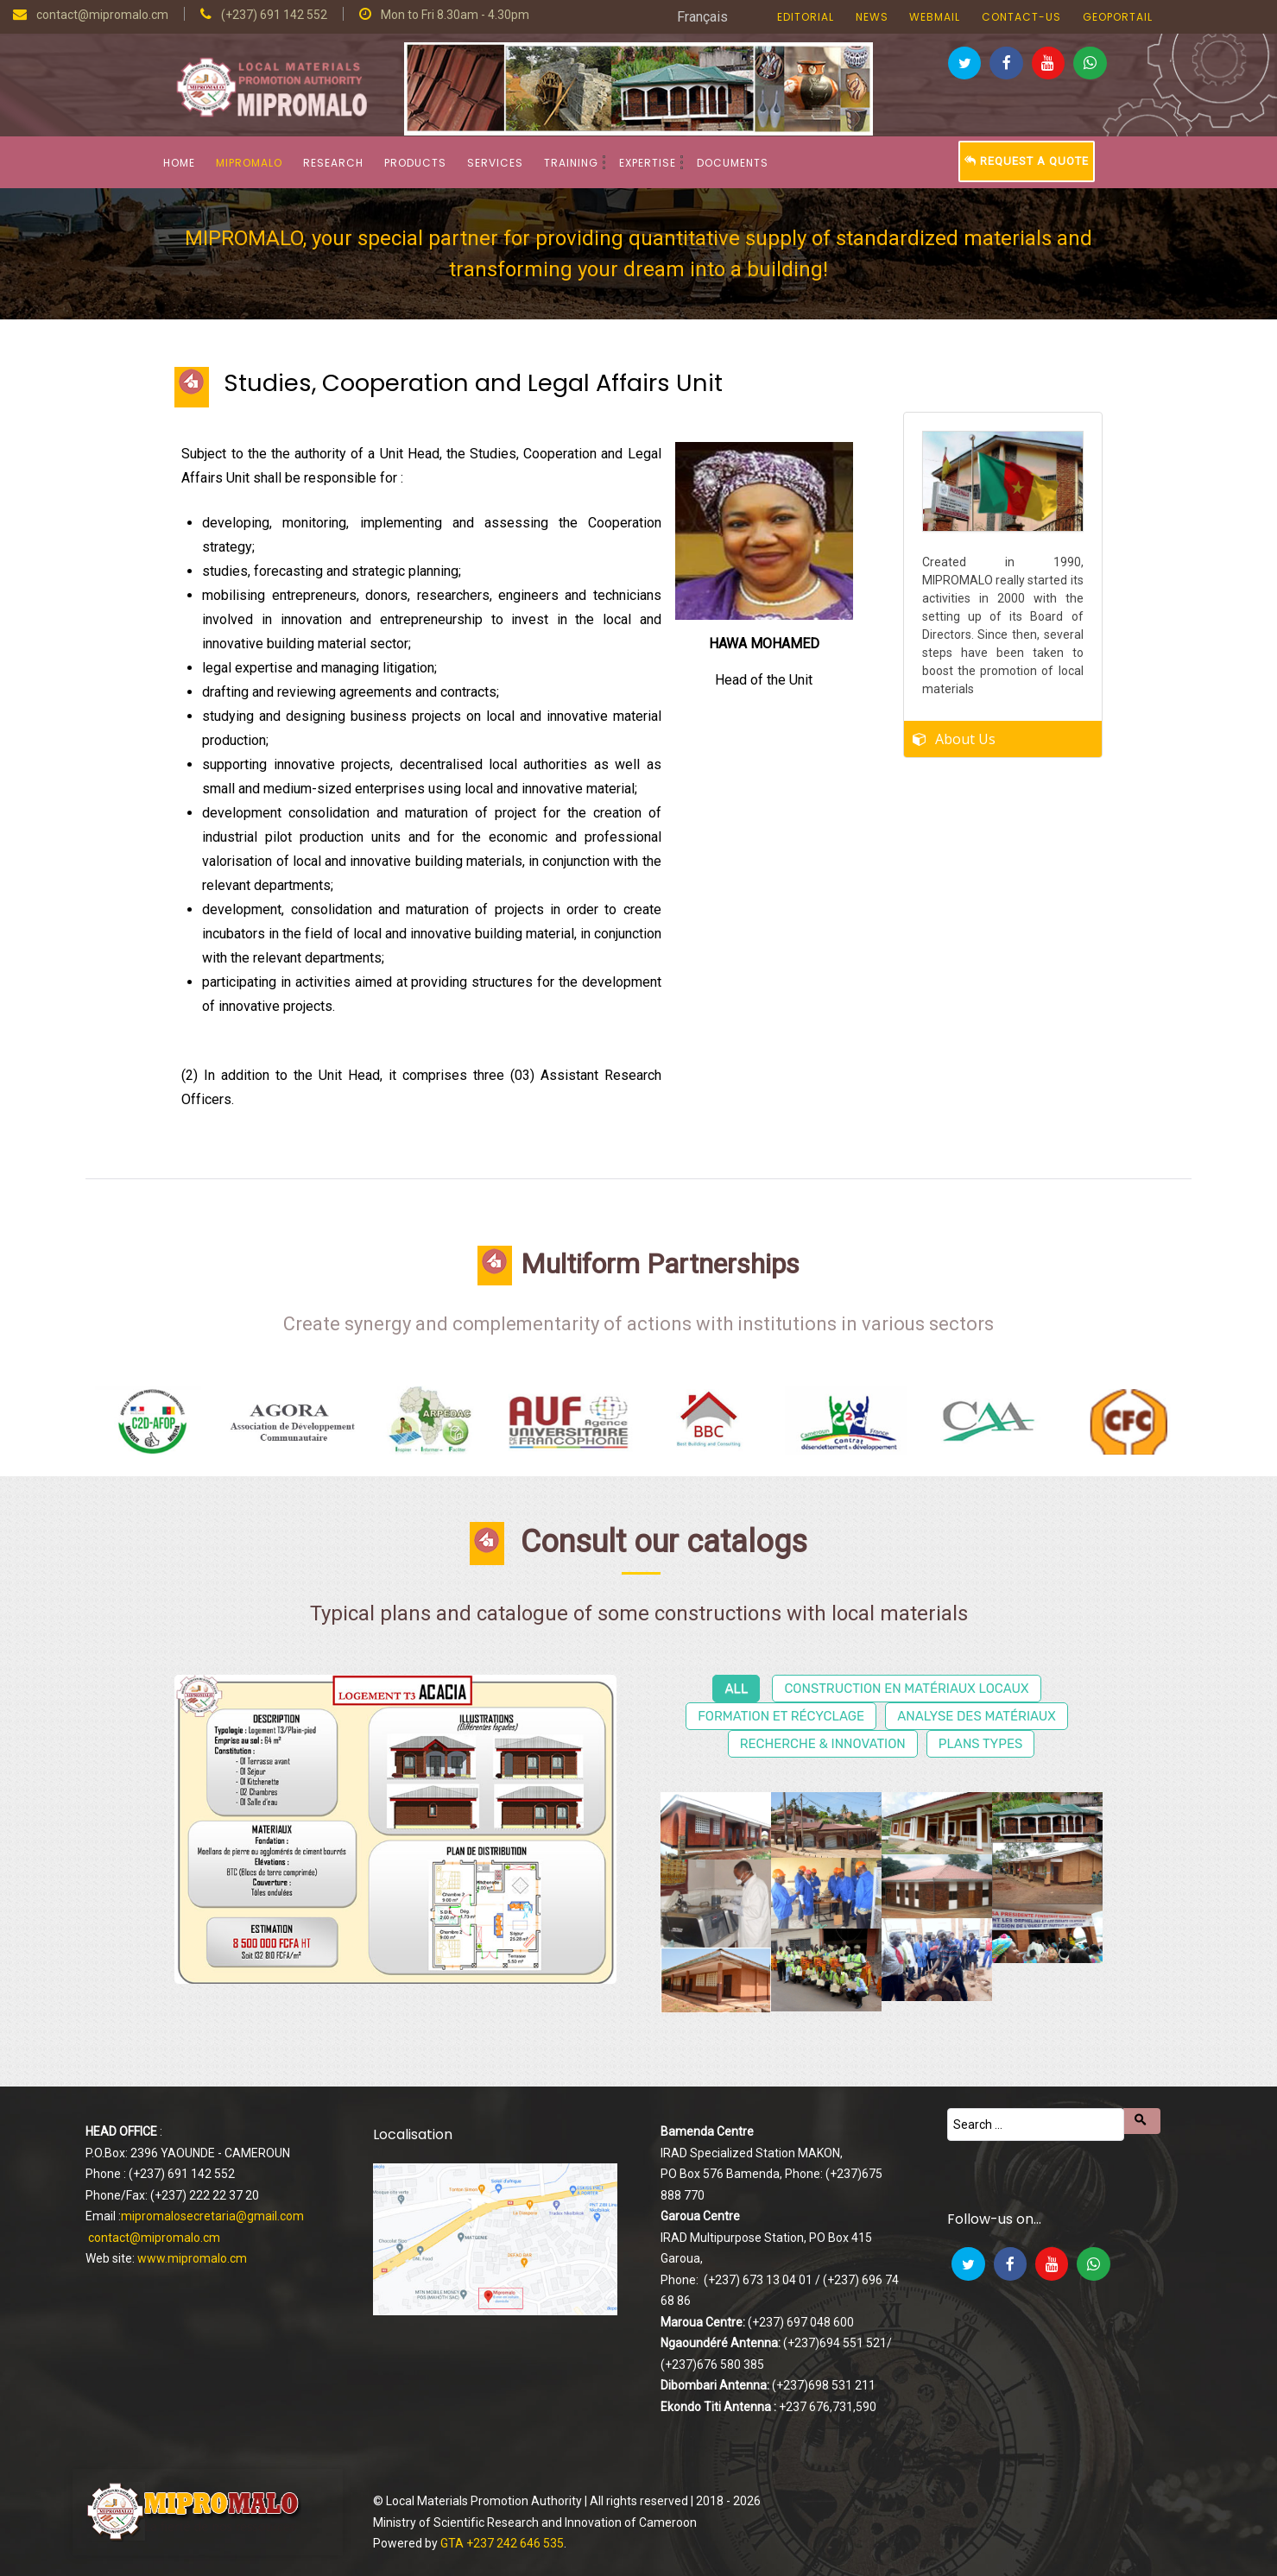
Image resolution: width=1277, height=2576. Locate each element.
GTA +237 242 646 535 (502, 2543)
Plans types (981, 1744)
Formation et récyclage (781, 1716)
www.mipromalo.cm (192, 2258)
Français (702, 17)
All (736, 1688)
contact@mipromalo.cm (154, 2238)
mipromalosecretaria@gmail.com (212, 2216)
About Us (965, 730)
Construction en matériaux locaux (906, 1688)
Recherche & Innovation (823, 1744)
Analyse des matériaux (976, 1716)
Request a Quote (1026, 161)
